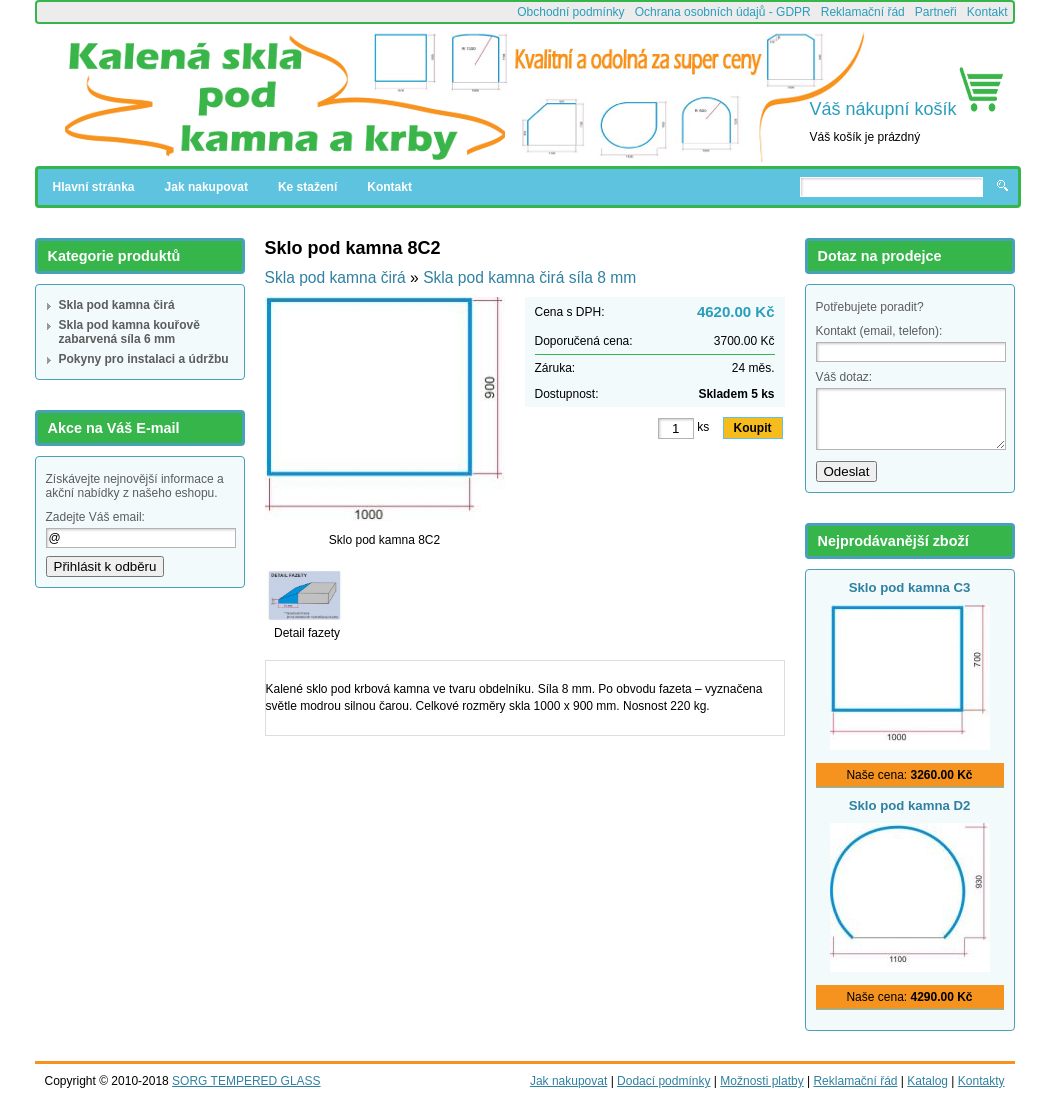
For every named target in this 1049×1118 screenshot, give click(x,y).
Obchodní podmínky (570, 12)
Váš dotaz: (844, 377)
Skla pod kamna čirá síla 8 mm (529, 277)
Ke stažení (307, 187)
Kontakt (987, 12)
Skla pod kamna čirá (117, 305)
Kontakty (981, 1081)
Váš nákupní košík (883, 109)
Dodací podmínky (663, 1081)
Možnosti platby (761, 1081)
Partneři (936, 12)
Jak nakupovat (206, 187)
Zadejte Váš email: (95, 517)
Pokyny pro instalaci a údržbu (144, 359)
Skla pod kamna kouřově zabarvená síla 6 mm (129, 332)
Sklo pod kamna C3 (910, 587)
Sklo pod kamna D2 (910, 805)
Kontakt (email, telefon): (879, 331)
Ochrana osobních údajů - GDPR (723, 12)
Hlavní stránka (94, 187)
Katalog (927, 1081)
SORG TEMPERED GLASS (246, 1081)
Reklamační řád (863, 12)
